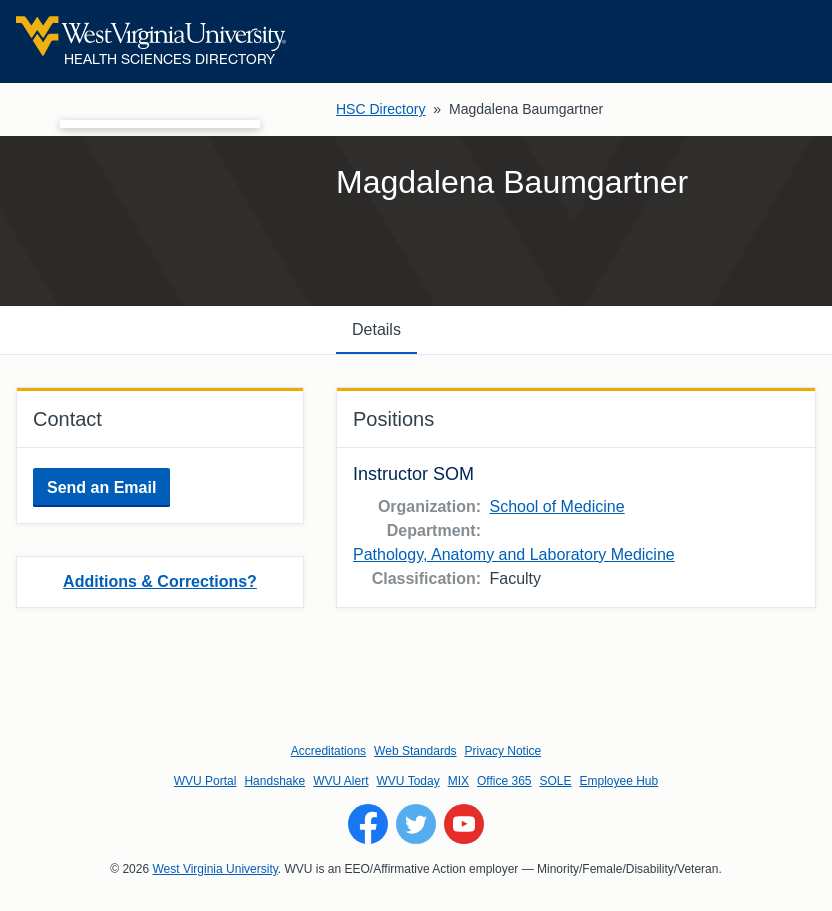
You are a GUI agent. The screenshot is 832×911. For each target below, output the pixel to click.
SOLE (555, 781)
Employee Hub (619, 781)
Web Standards (415, 751)
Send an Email (101, 487)
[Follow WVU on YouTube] (464, 824)
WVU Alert (340, 781)
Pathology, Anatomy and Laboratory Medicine (514, 554)
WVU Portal (205, 781)
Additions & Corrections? (160, 581)
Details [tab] (376, 329)
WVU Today (408, 781)
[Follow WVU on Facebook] (368, 824)
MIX (458, 781)
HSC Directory (380, 109)
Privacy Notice (503, 751)
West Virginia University (214, 869)
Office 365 (504, 781)
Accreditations (328, 751)
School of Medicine (556, 506)
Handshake (274, 781)
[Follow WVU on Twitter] (416, 824)
